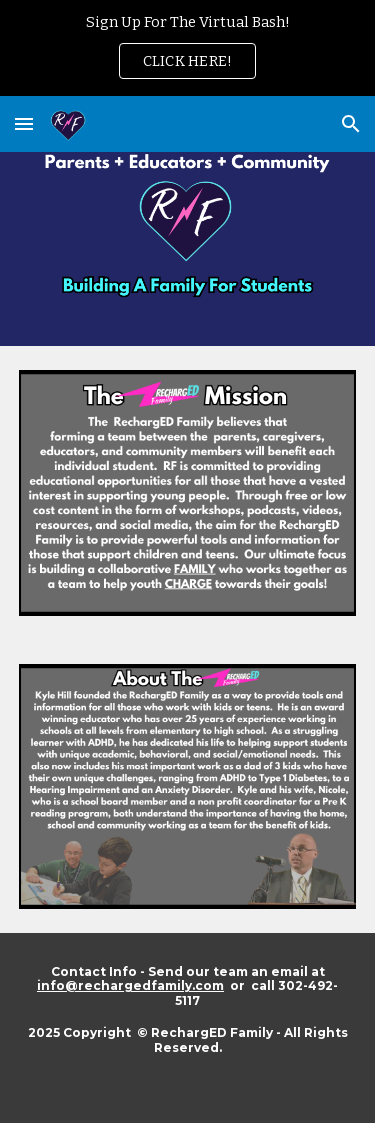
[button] (24, 123)
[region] (187, 48)
